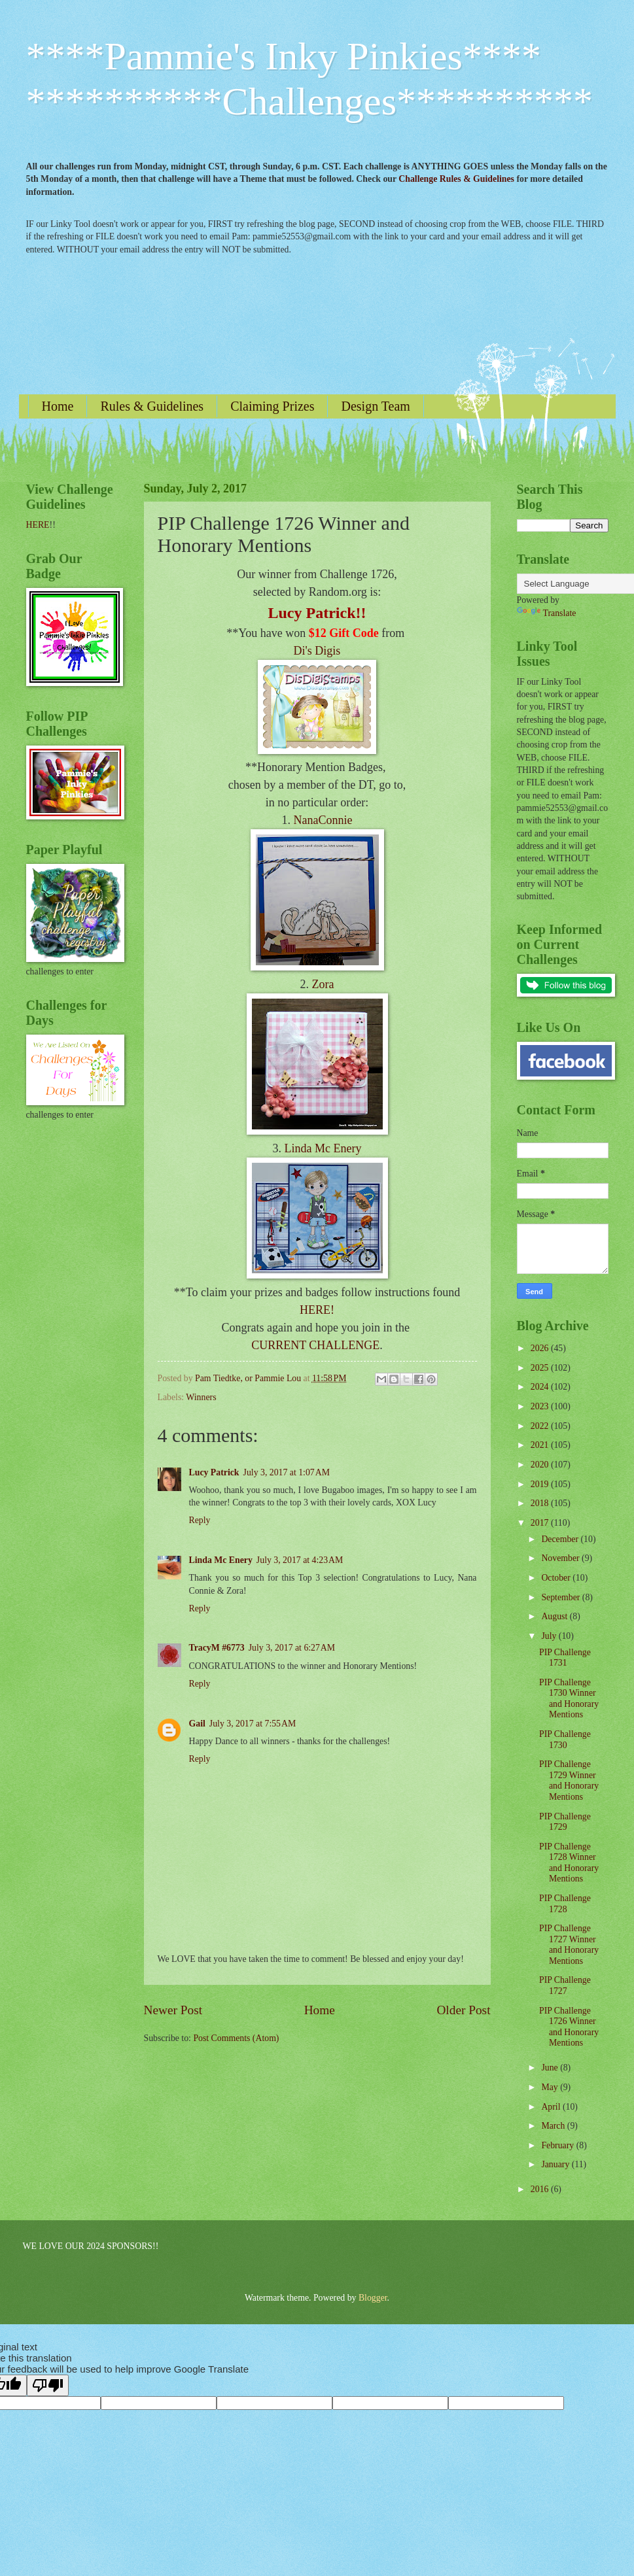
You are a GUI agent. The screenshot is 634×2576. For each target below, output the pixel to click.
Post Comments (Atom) (236, 2038)
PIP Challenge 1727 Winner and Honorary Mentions (569, 1944)
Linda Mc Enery (323, 1148)
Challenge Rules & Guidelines (456, 179)
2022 (541, 1426)
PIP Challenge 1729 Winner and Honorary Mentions (569, 1780)
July (549, 1636)
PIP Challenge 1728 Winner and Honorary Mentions (569, 1863)
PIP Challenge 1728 (565, 1903)
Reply (200, 1520)
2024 (541, 1387)
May (550, 2087)
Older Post (463, 2010)
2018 (541, 1503)
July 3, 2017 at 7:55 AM (252, 1723)
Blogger (373, 2298)
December (560, 1539)
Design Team (375, 406)
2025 (541, 1368)
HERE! (317, 1309)
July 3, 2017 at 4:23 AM (299, 1560)
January (556, 2164)
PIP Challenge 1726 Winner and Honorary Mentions (569, 2027)
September (561, 1597)
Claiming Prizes (272, 406)
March (554, 2126)
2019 (541, 1484)
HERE (38, 525)
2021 (541, 1445)
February (558, 2145)
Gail (197, 1723)
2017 (541, 1523)
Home (58, 406)
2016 (541, 2189)
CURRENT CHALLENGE (315, 1345)
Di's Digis (317, 650)
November (561, 1558)
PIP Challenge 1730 (565, 1739)
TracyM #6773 (217, 1648)
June (550, 2067)
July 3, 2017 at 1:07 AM (286, 1472)
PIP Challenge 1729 (565, 1822)
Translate (546, 613)
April (552, 2107)
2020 (541, 1464)
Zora (323, 984)
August (555, 1616)
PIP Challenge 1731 (565, 1657)
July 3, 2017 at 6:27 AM (292, 1648)
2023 (541, 1406)
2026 (541, 1348)
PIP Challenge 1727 (565, 1985)
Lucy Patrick (214, 1472)
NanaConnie (323, 820)
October (556, 1578)
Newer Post (173, 2010)
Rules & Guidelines (151, 406)
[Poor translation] (48, 2385)
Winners (201, 1397)
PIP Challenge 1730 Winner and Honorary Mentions (569, 1698)
